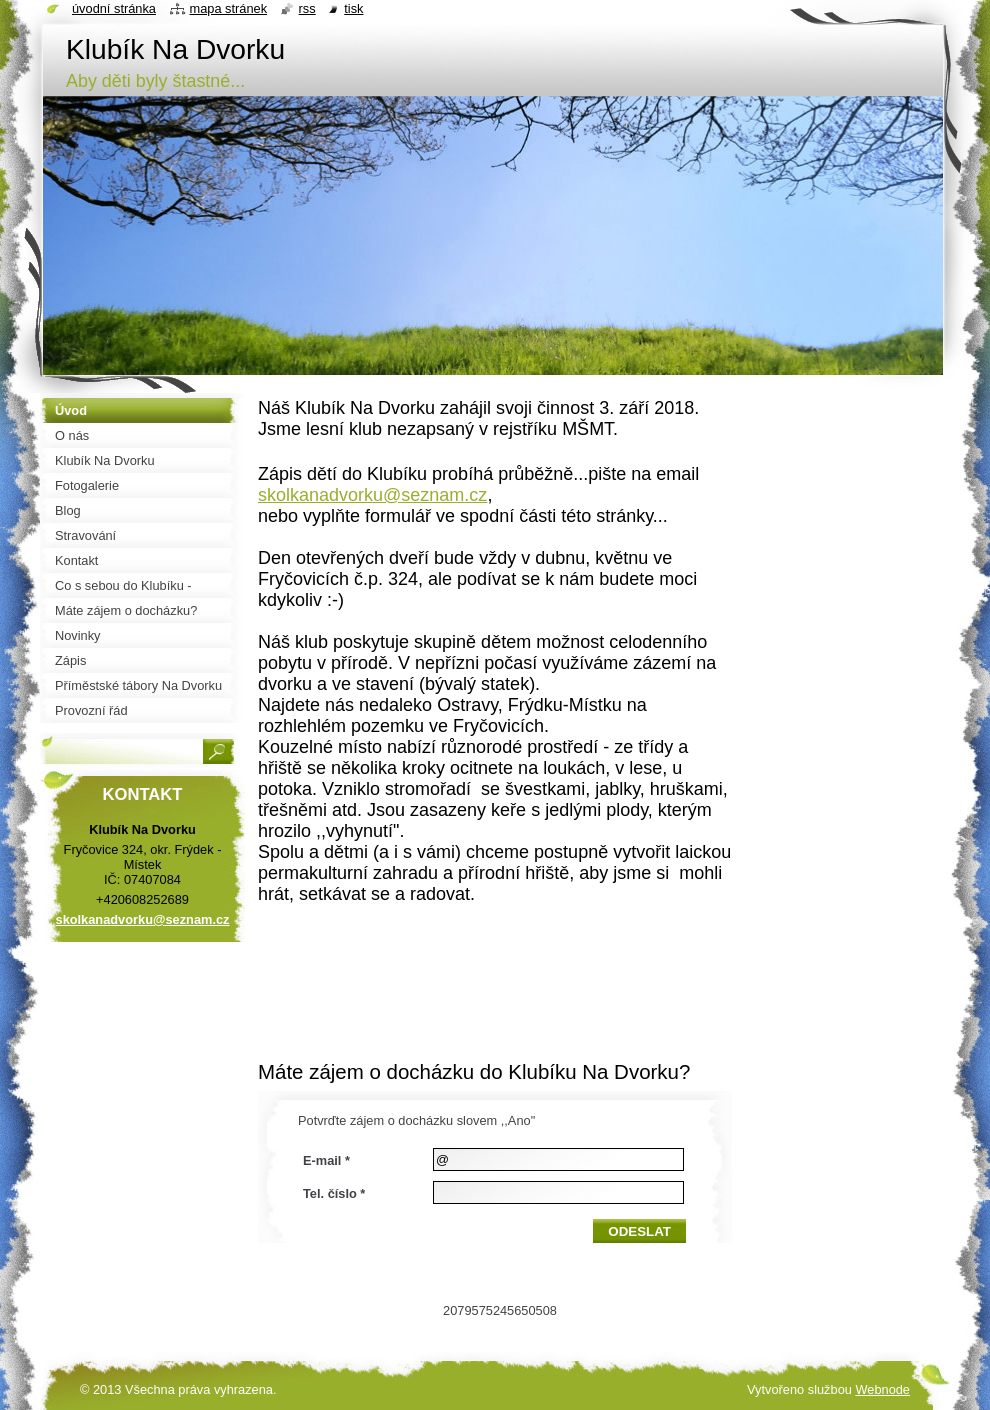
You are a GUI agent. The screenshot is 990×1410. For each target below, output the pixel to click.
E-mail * (326, 1160)
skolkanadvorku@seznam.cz (372, 495)
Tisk (353, 8)
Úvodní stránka (114, 8)
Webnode (882, 1389)
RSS (307, 8)
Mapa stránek (229, 8)
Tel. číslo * (334, 1193)
